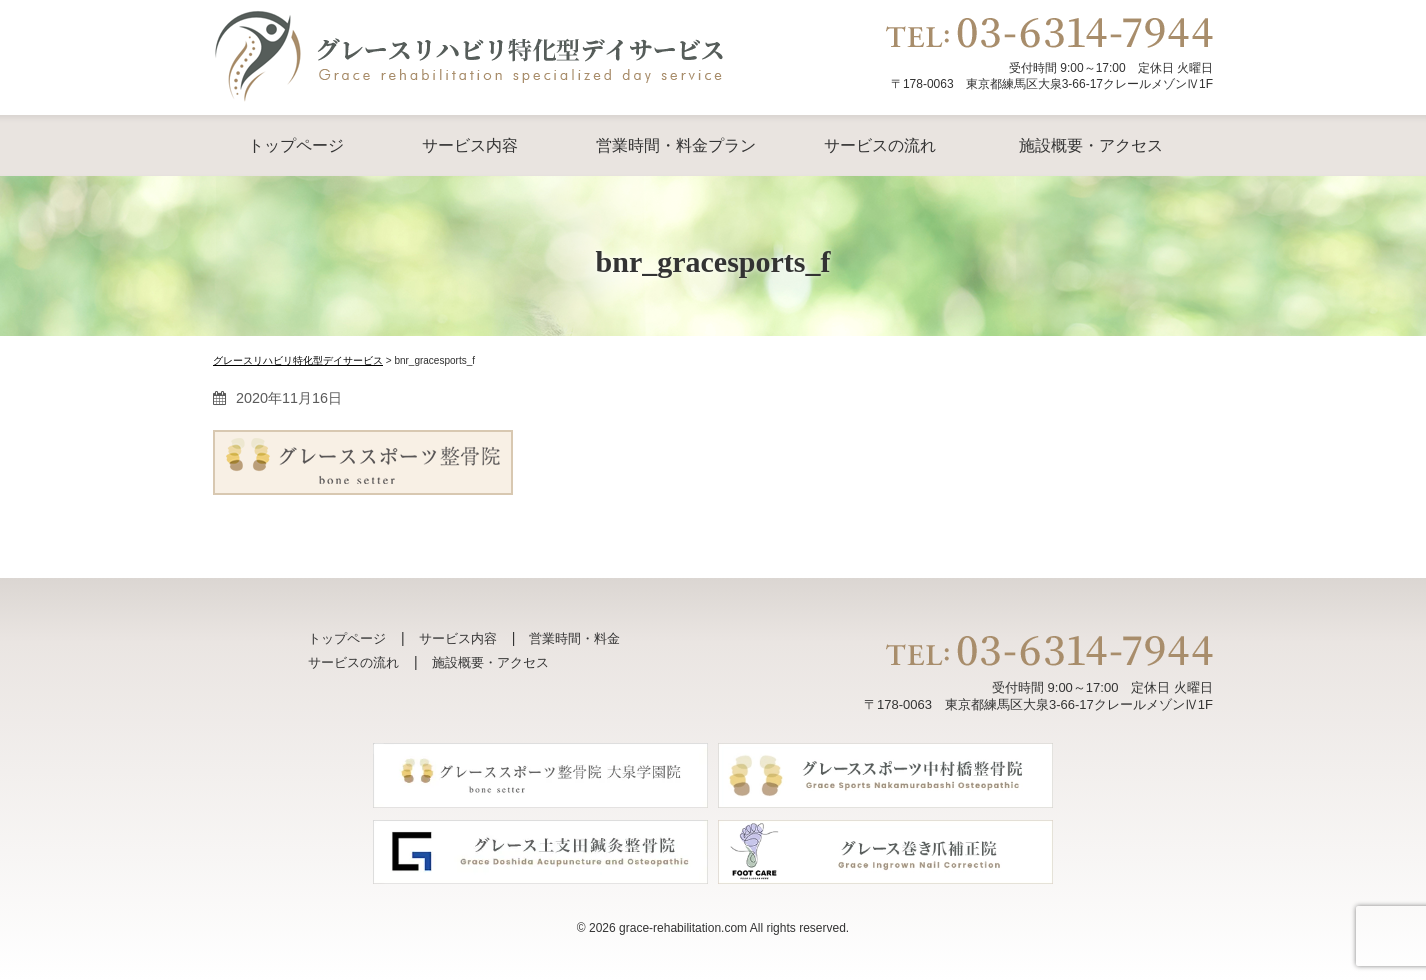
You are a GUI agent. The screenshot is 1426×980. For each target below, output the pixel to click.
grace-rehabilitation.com (683, 928)
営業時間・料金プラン (676, 145)
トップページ (296, 145)
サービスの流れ (880, 145)
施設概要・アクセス (1091, 145)
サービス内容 (470, 145)
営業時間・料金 (574, 638)
